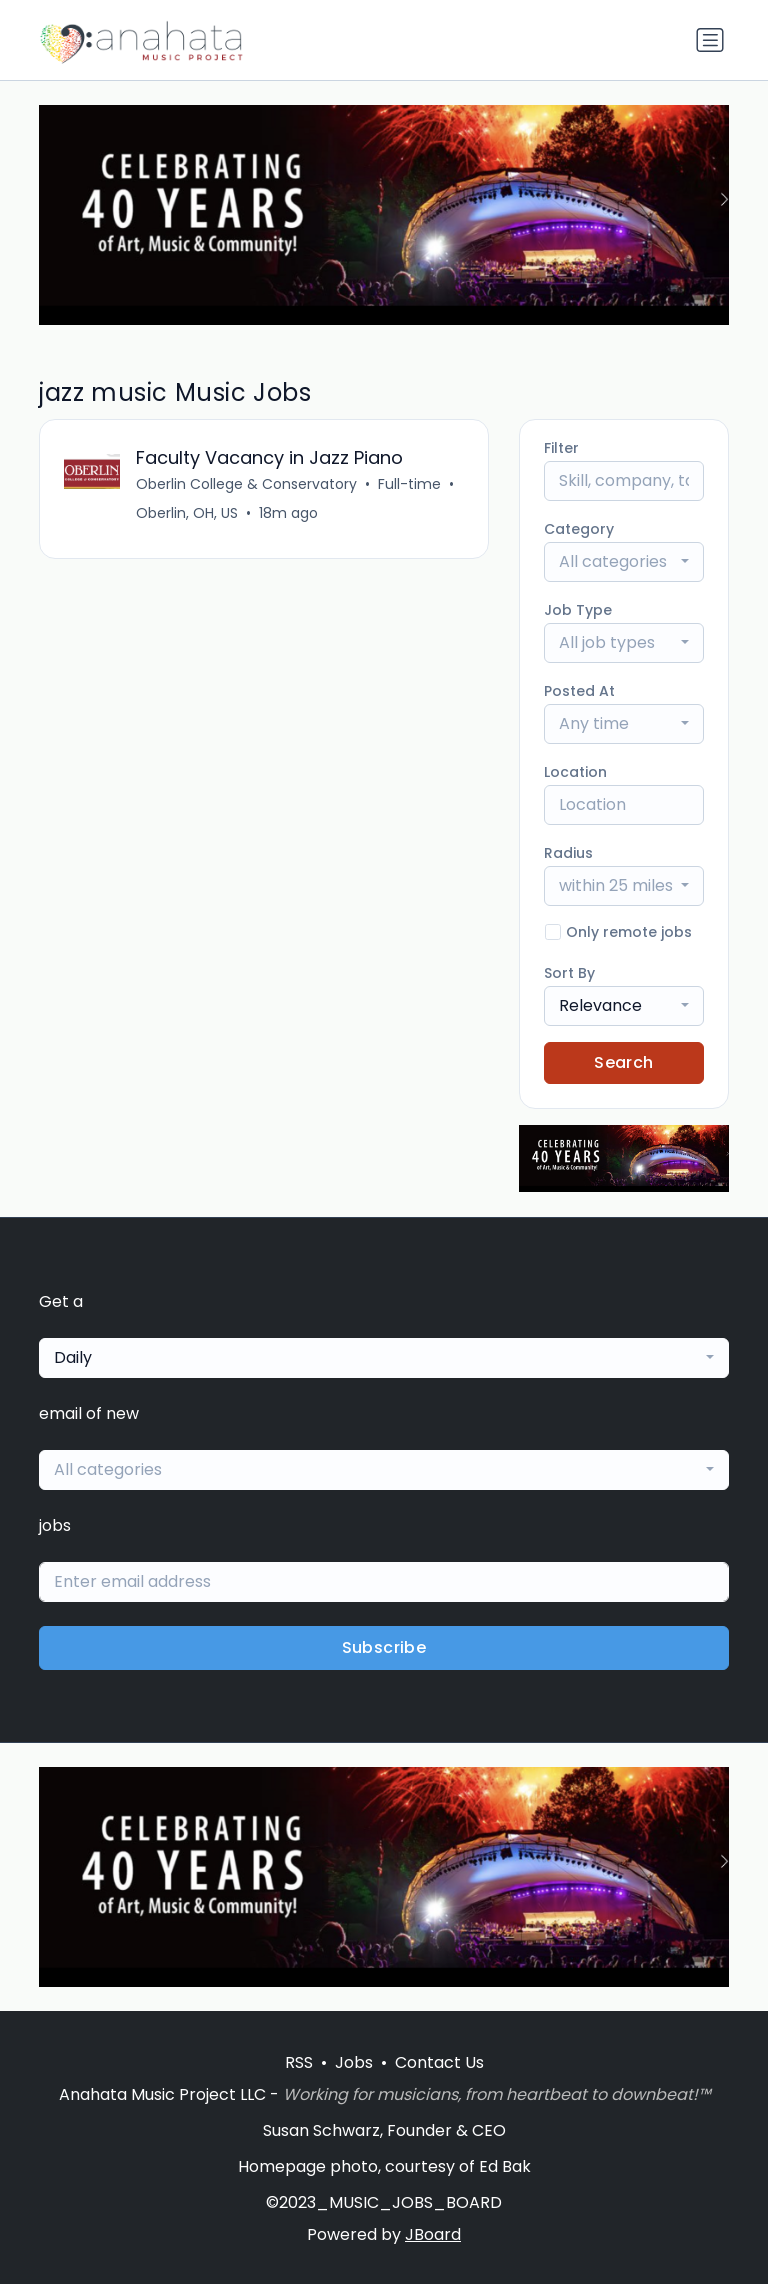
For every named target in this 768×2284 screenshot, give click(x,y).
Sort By (569, 973)
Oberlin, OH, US (187, 513)
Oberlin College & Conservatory (246, 484)
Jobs (354, 2062)
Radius (568, 853)
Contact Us (439, 2062)
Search (623, 1062)
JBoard (433, 2234)
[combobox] (624, 562)
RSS (299, 2062)
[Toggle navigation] (710, 40)
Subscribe (384, 1647)
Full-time (409, 484)
